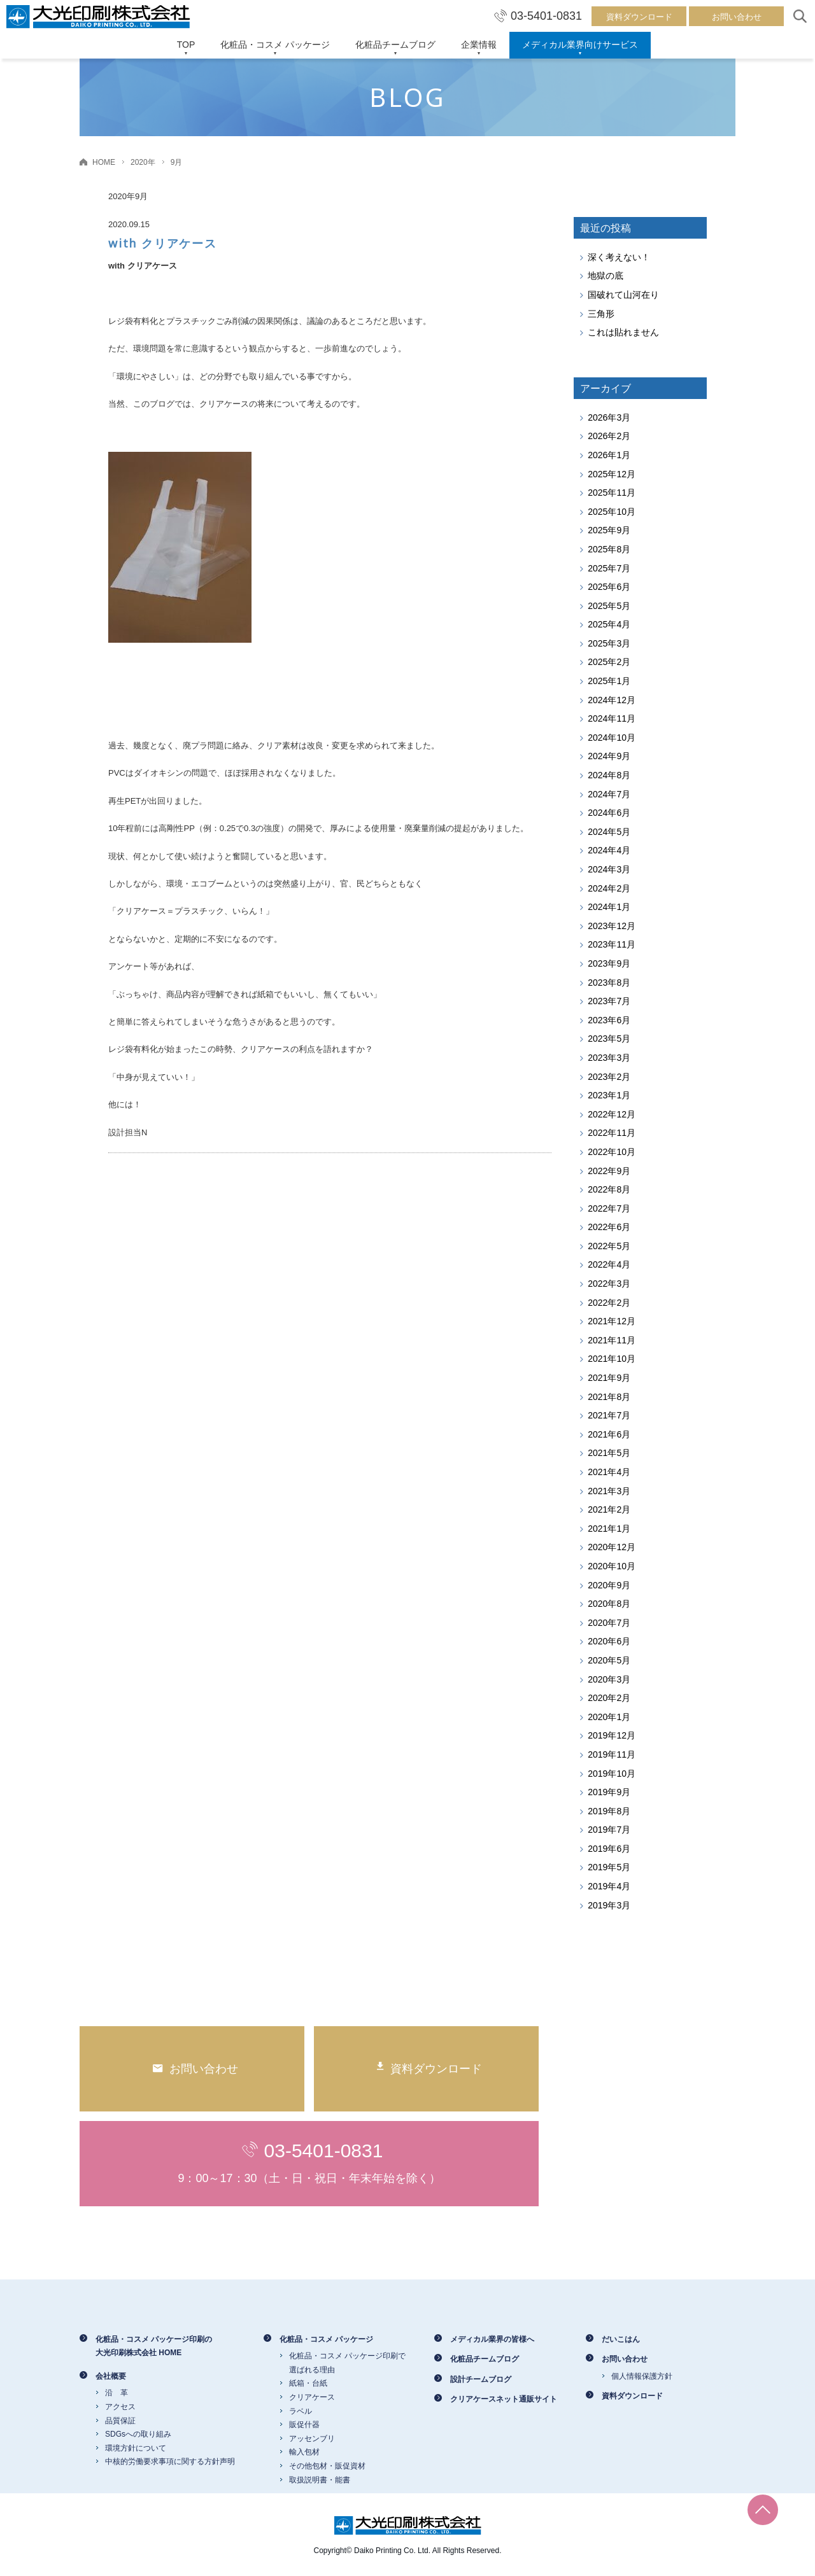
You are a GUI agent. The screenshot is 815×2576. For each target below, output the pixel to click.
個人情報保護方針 (641, 2376)
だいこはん (621, 2339)
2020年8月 (609, 1604)
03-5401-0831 (538, 16)
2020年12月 (611, 1547)
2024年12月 (611, 700)
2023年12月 (611, 926)
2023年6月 (609, 1020)
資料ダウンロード (639, 17)
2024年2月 (609, 888)
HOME (103, 162)
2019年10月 (611, 1773)
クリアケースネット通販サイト (503, 2399)
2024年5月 (609, 832)
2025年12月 (611, 474)
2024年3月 (609, 869)
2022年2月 (609, 1303)
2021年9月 (609, 1378)
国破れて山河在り (623, 295)
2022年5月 (609, 1246)
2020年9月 (609, 1585)
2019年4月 (609, 1886)
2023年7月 (609, 1001)
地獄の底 (605, 275)
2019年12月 (611, 1735)
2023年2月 (609, 1077)
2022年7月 (609, 1208)
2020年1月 (609, 1717)
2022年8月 (609, 1189)
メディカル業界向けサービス (580, 44)
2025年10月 (611, 512)
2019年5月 (609, 1867)
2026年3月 (609, 417)
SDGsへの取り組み (138, 2434)
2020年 (143, 162)
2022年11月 (611, 1133)
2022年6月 (609, 1227)
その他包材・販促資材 (327, 2465)
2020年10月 (611, 1566)
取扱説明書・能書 (319, 2479)
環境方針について (135, 2448)
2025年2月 (609, 662)
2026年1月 (609, 455)
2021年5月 (609, 1453)
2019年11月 (611, 1754)
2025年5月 (609, 606)
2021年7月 (609, 1415)
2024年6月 (609, 813)
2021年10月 (611, 1359)
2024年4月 (609, 850)
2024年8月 (609, 775)
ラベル (300, 2411)
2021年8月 (609, 1397)
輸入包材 (304, 2451)
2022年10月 (611, 1152)
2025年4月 (609, 624)
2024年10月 (611, 737)
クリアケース (312, 2397)
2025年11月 (611, 492)
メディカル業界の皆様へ (492, 2339)
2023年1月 (609, 1095)
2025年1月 (609, 681)
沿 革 (116, 2392)
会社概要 (111, 2376)
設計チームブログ (480, 2379)
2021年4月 (609, 1472)
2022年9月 (609, 1171)
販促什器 (304, 2424)
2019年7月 (609, 1829)
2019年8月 (609, 1811)
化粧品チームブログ (395, 44)
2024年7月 (609, 794)
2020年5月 (609, 1660)
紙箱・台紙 (308, 2383)
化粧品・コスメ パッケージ (275, 44)
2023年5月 (609, 1038)
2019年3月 (609, 1905)
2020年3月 (609, 1679)
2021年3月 (609, 1491)
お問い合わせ (737, 17)
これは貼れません (623, 332)
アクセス (120, 2406)
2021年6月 (609, 1434)
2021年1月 (609, 1528)
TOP (186, 44)
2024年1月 (609, 907)
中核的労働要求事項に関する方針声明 (170, 2461)
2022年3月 (609, 1283)
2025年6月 (609, 587)
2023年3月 (609, 1058)
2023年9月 (609, 963)
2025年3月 (609, 643)
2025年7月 (609, 568)
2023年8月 (609, 982)
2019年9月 (609, 1792)
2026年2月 (609, 436)
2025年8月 (609, 549)
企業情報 (479, 44)
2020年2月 (609, 1698)
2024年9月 (609, 756)
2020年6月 (609, 1641)
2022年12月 (611, 1114)
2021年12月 (611, 1321)
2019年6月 (609, 1849)
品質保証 (120, 2420)
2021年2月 (609, 1509)
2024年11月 (611, 718)
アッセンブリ (312, 2438)
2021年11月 (611, 1340)
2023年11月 (611, 944)
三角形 (601, 314)
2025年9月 (609, 530)
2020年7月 (609, 1623)
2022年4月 (609, 1264)
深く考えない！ (619, 257)
